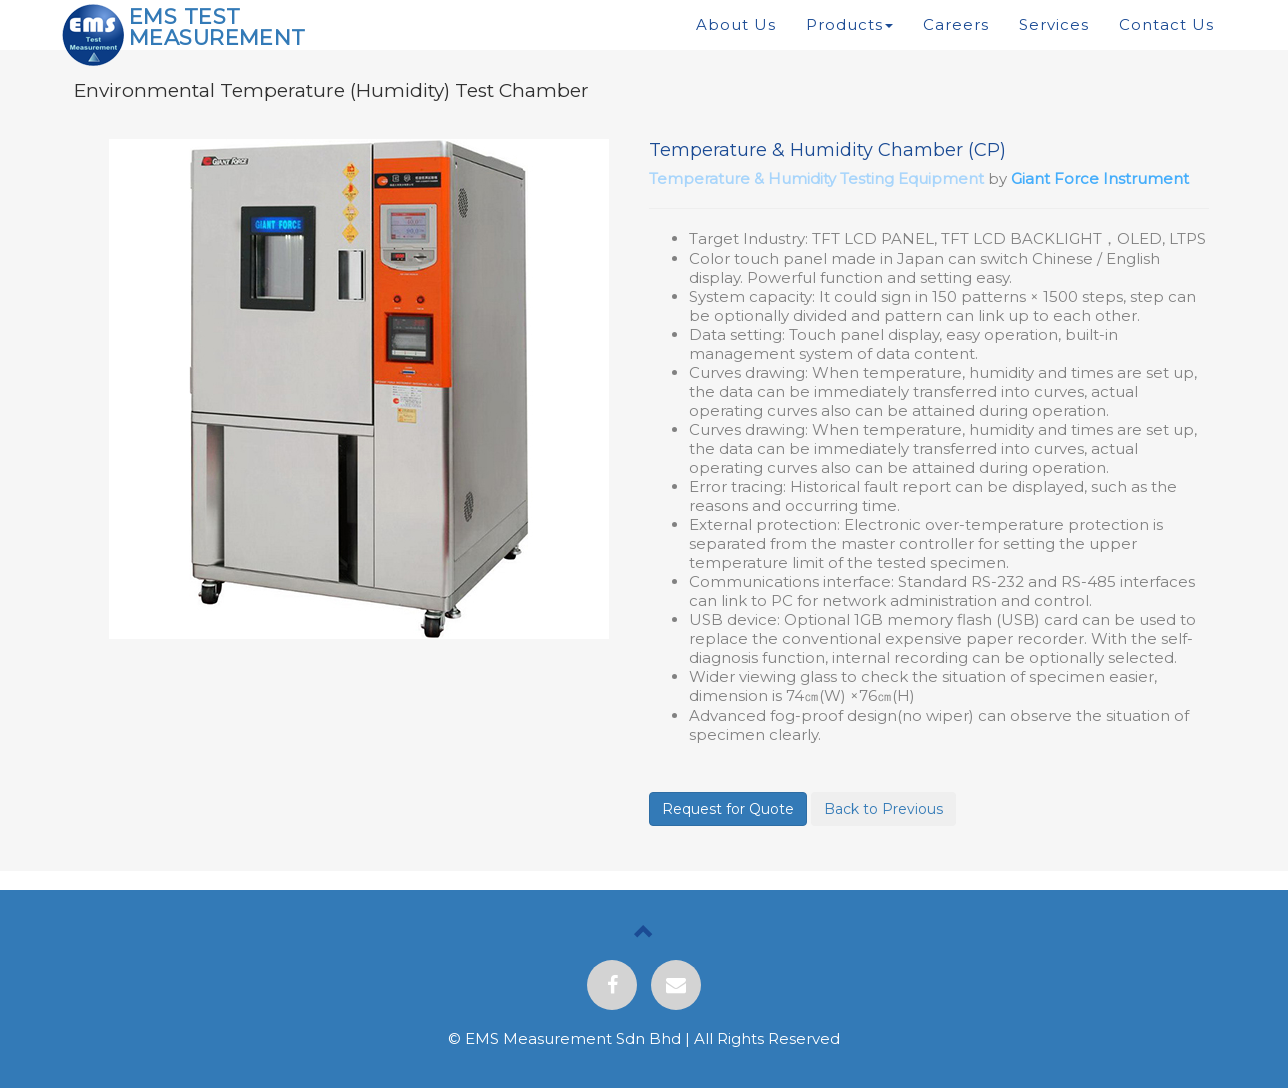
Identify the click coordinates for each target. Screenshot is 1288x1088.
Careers (956, 24)
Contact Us (1166, 24)
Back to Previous (883, 809)
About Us (736, 24)
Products (849, 24)
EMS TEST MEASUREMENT (217, 27)
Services (1054, 24)
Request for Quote (728, 809)
